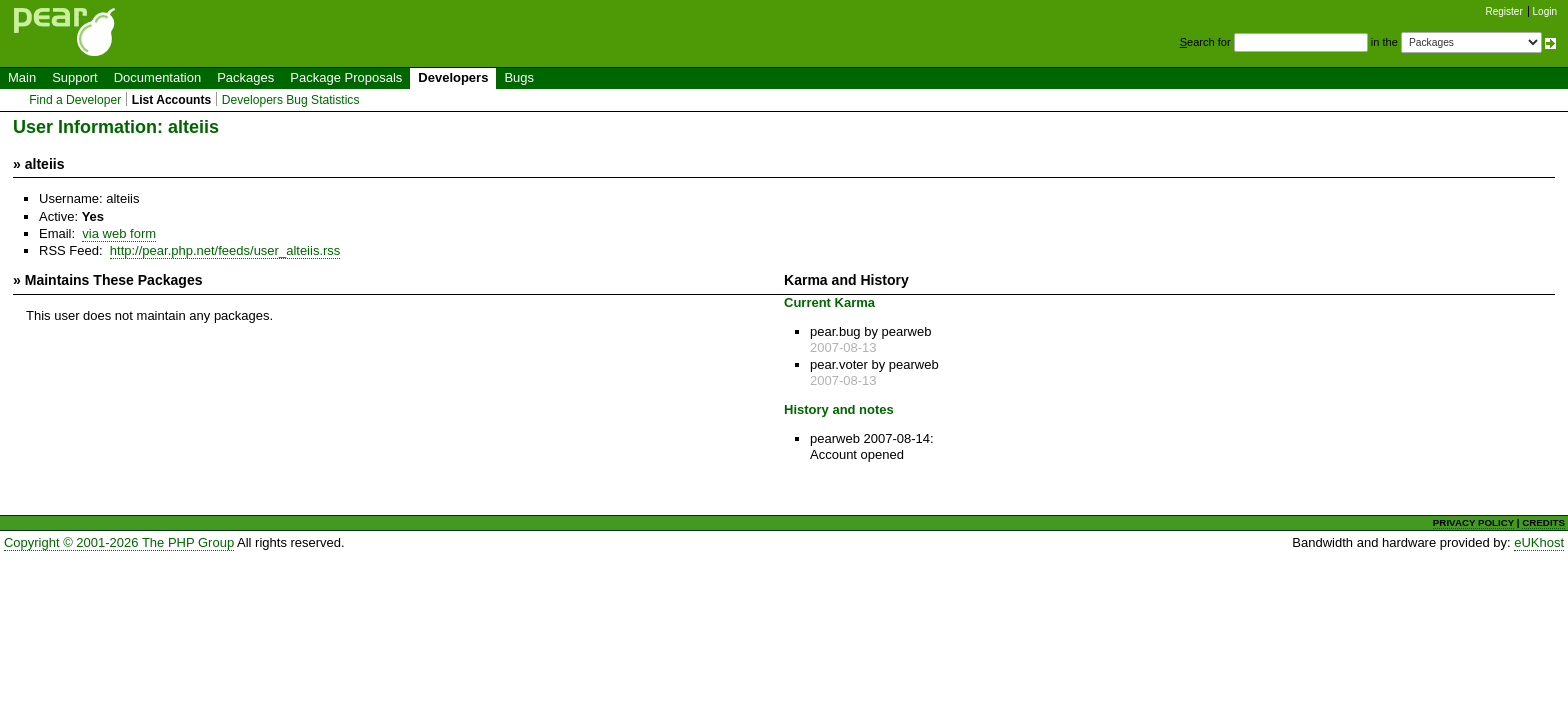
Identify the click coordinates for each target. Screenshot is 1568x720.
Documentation (157, 77)
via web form (119, 233)
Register (1504, 11)
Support (75, 77)
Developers (453, 77)
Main (22, 77)
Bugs (519, 77)
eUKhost (1539, 542)
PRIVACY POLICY (1473, 522)
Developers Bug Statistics (291, 100)
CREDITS (1543, 522)
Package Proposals (346, 77)
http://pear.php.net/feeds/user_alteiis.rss (225, 250)
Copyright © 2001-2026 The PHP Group (119, 542)
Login (1545, 11)
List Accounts (171, 100)
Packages (245, 77)
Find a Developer (75, 100)
